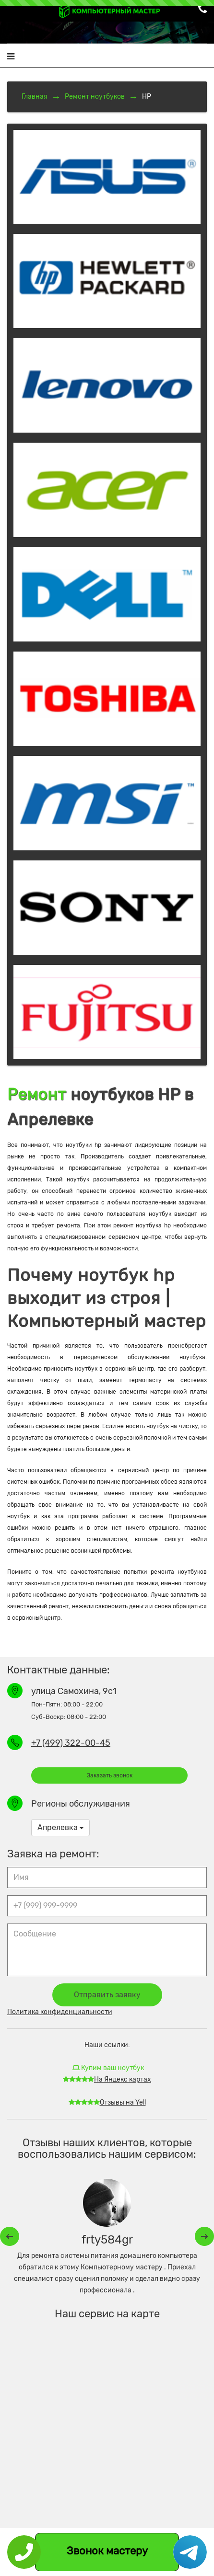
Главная (35, 96)
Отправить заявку (107, 1994)
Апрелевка (60, 1827)
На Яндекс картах (107, 2079)
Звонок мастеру (107, 2550)
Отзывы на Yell (107, 2102)
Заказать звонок (109, 1775)
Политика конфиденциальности (59, 2012)
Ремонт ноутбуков (95, 96)
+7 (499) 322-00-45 (70, 1743)
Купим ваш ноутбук (108, 2068)
